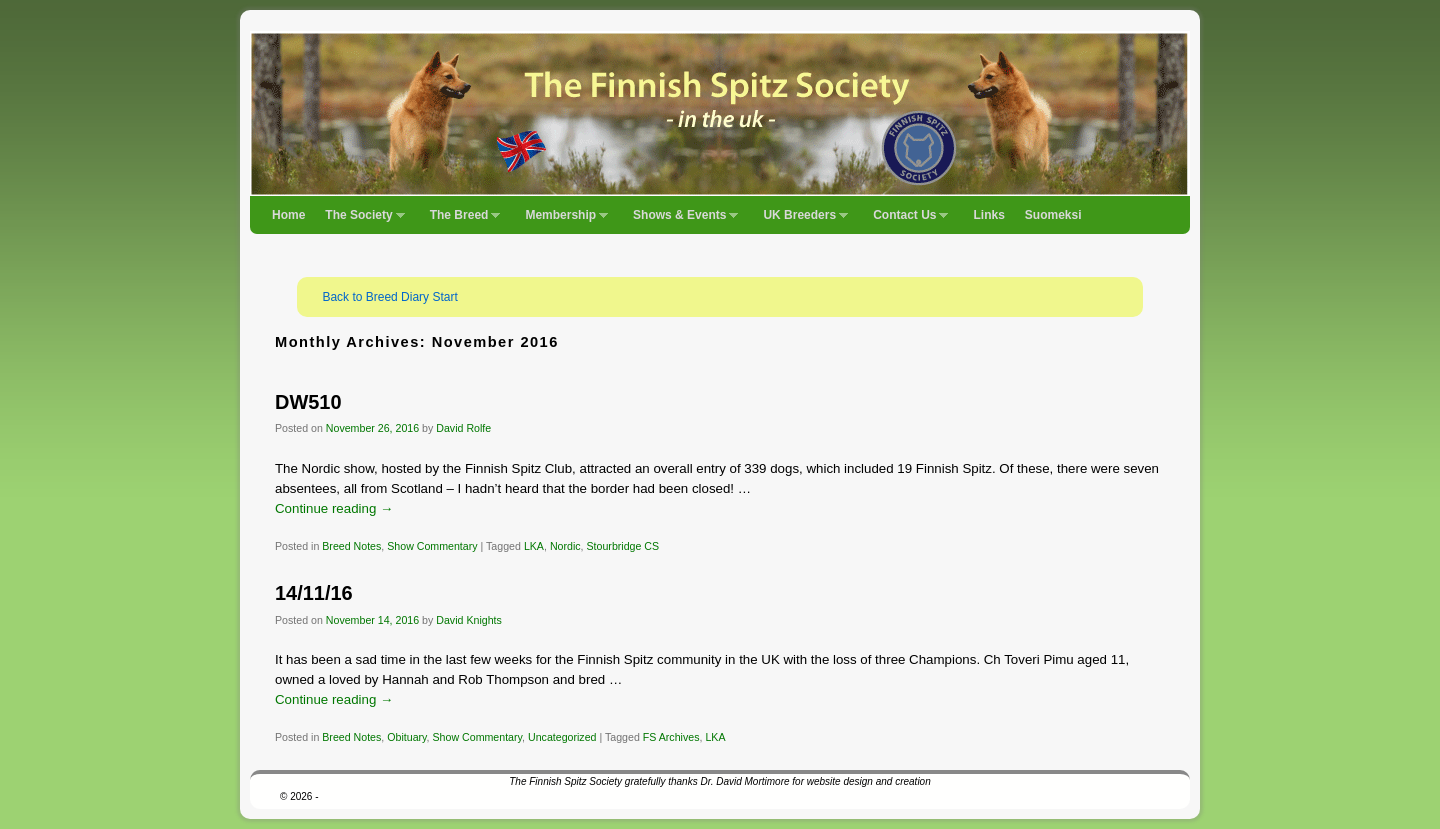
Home (288, 215)
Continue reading (334, 508)
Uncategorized (562, 737)
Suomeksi (1053, 215)
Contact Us (905, 221)
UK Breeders (800, 221)
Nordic (565, 546)
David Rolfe (463, 428)
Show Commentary (432, 546)
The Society (359, 221)
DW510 (308, 402)
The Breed (460, 221)
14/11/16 (314, 593)
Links (988, 215)
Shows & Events (680, 221)
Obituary (406, 737)
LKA (534, 546)
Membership (561, 221)
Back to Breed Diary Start (389, 297)
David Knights (469, 620)
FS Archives (671, 737)
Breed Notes (351, 546)
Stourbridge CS (622, 546)
